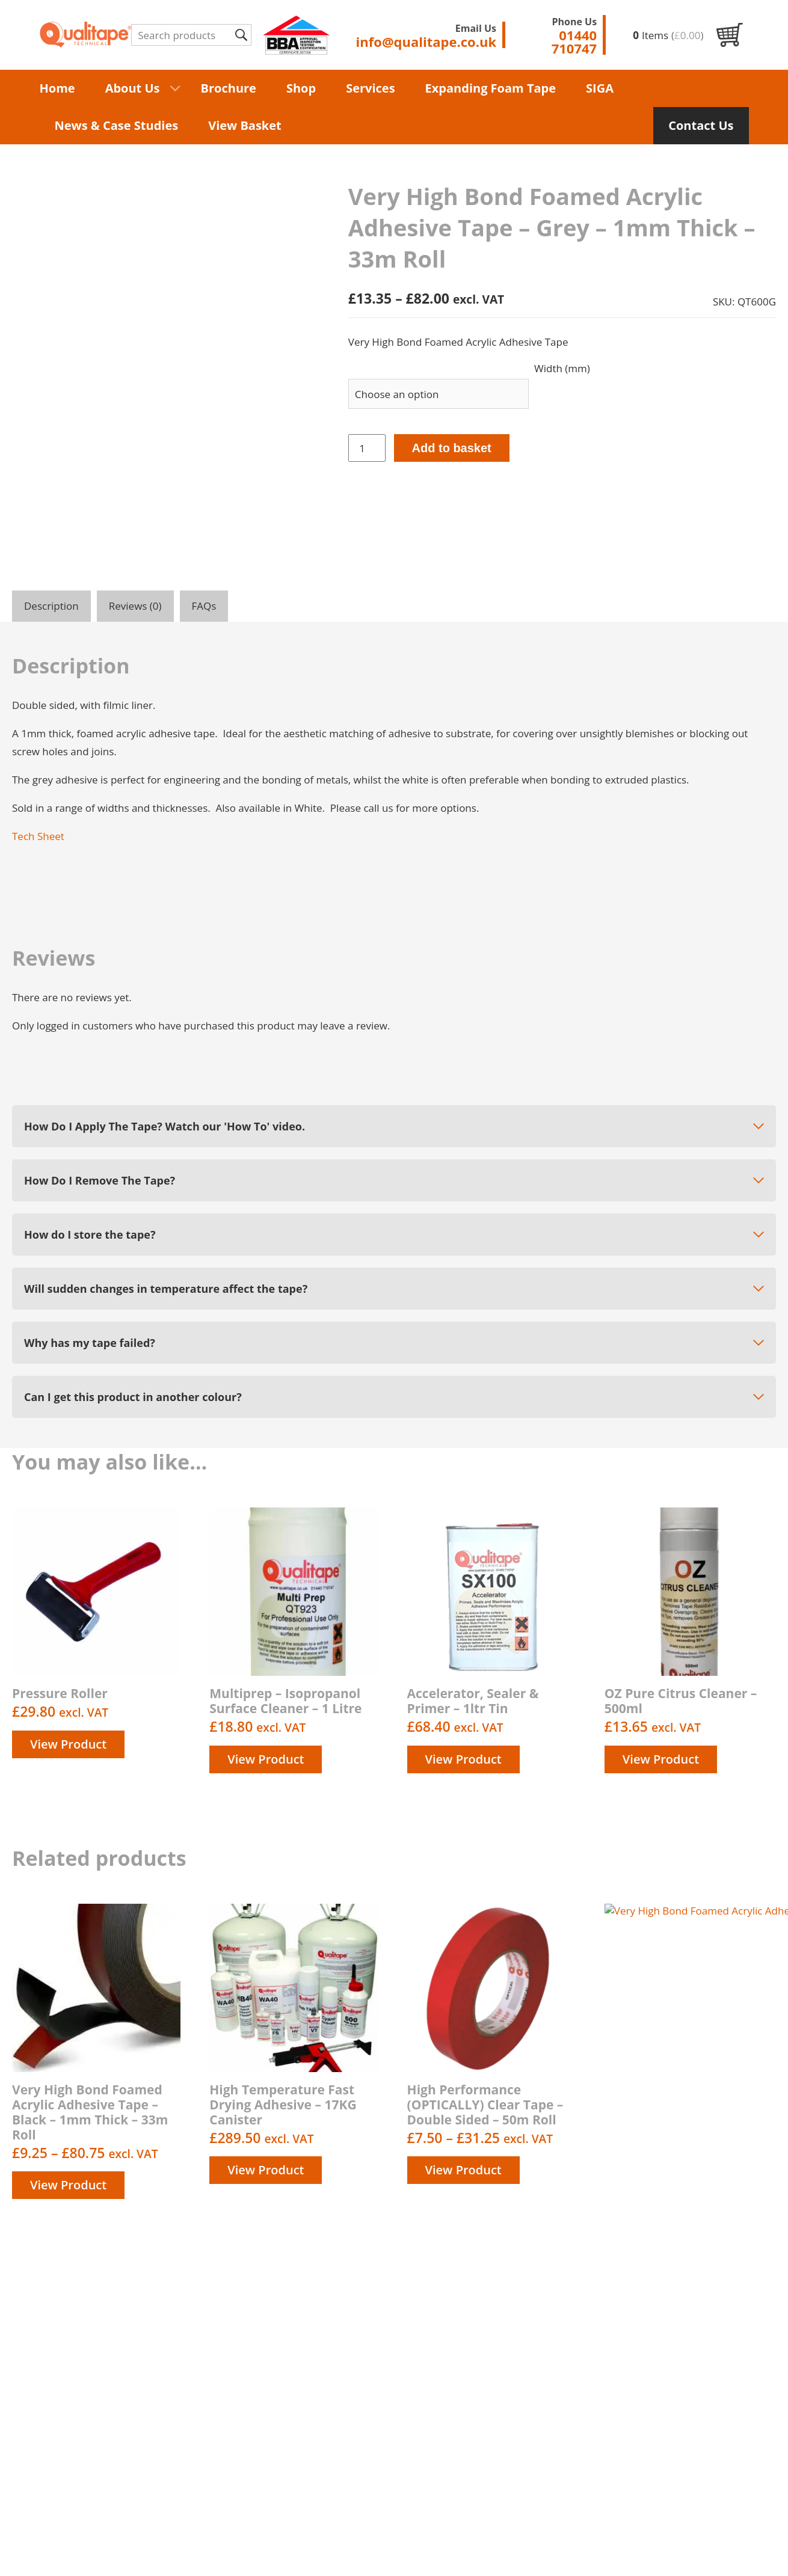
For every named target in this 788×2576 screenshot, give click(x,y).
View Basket (245, 125)
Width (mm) (562, 368)
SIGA (600, 88)
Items (668, 35)
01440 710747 (717, 2358)
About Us (132, 88)
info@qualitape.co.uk (724, 2393)
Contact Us (700, 125)
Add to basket (451, 448)
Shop (301, 88)
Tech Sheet (38, 836)
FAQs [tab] (204, 606)
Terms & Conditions (477, 2433)
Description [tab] (51, 606)
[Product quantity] (367, 448)
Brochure (228, 88)
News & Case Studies (117, 125)
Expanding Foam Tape (490, 88)
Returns (448, 2488)
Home (57, 88)
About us (451, 2392)
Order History (462, 2475)
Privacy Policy (462, 2419)
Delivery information (479, 2405)
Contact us (455, 2447)
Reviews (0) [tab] (135, 606)
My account (457, 2461)
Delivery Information (320, 2550)
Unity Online (746, 2550)
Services (370, 88)
